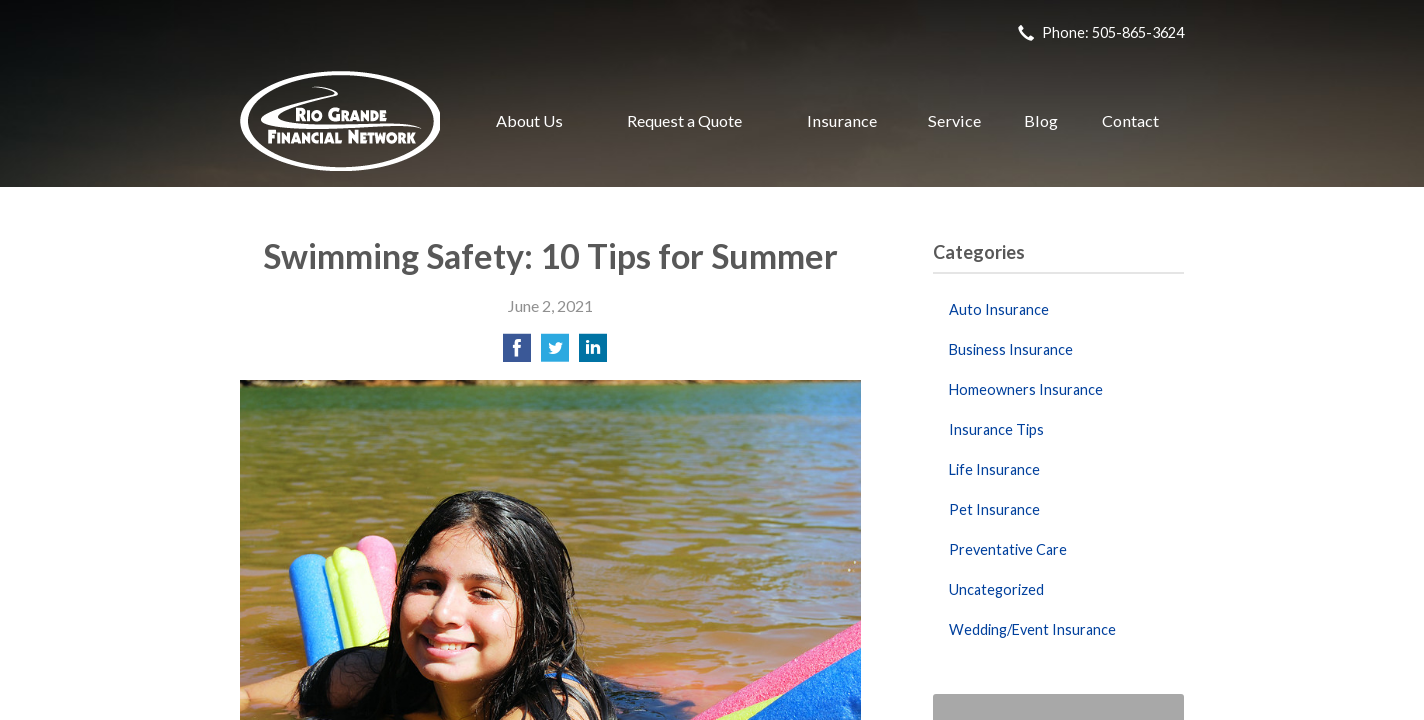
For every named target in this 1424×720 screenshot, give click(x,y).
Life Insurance (994, 469)
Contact (1130, 120)
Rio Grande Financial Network (340, 121)
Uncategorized (996, 589)
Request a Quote (684, 120)
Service (954, 120)
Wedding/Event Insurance (1032, 629)
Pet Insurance (994, 509)
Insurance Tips (996, 429)
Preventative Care (1008, 549)
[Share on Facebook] (517, 353)
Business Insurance (1011, 349)
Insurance (842, 120)
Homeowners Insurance (1026, 389)
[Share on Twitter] (555, 353)
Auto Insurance (999, 309)
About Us (529, 120)
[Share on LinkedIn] (593, 353)
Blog (1041, 120)
